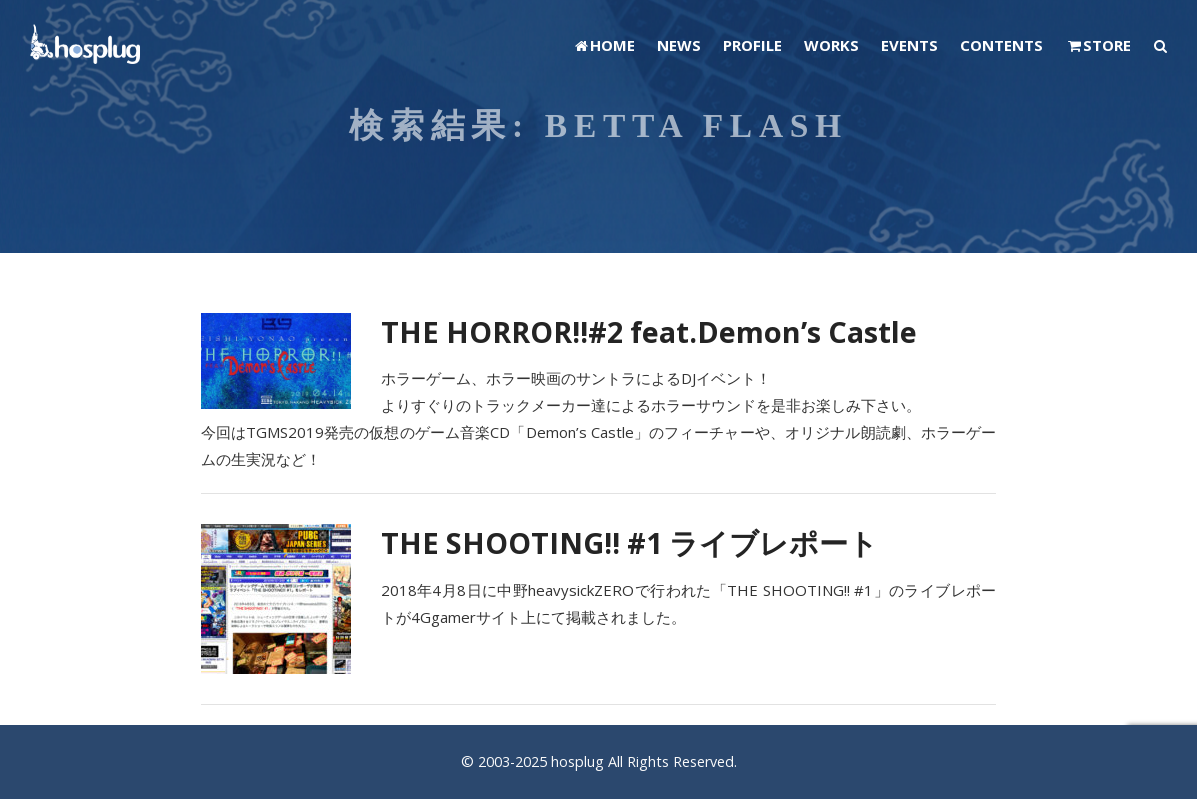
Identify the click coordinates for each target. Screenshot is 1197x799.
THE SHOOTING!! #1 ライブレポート (629, 542)
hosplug (577, 761)
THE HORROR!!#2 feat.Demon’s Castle (649, 331)
